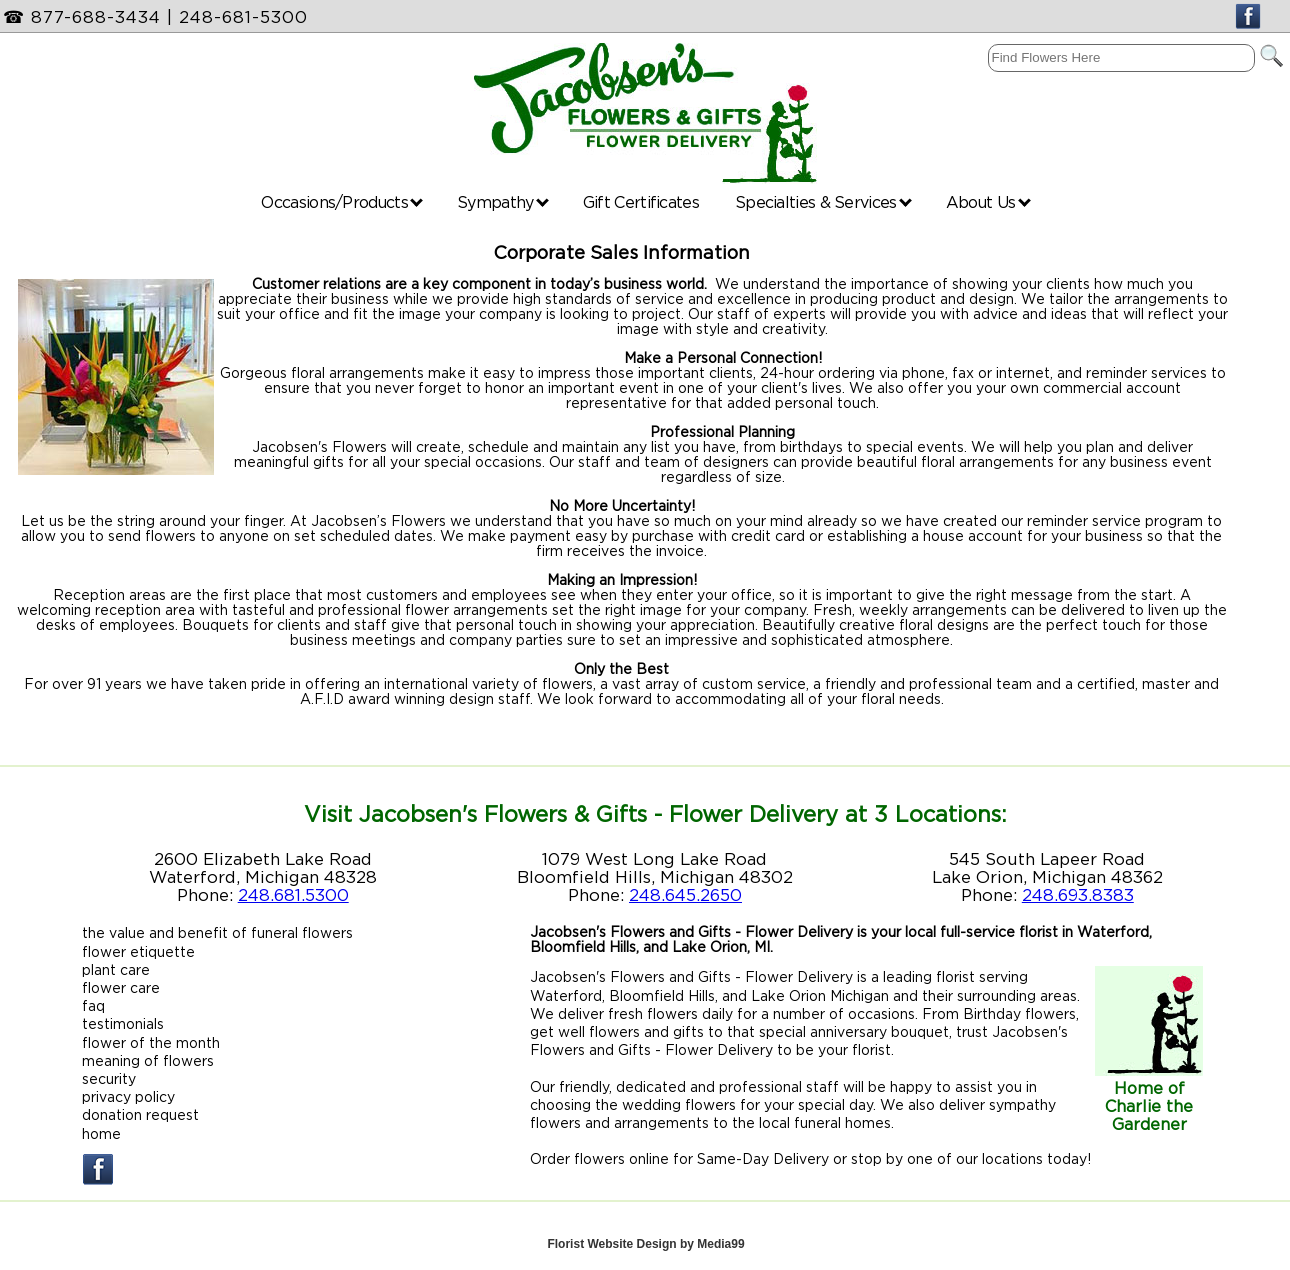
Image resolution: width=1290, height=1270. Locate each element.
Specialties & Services (823, 202)
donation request (140, 1114)
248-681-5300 (243, 17)
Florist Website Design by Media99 (645, 1244)
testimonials (123, 1023)
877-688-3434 (96, 17)
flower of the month (151, 1042)
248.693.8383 (1078, 895)
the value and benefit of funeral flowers (217, 932)
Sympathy (503, 202)
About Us (988, 202)
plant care (116, 969)
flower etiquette (138, 951)
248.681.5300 (293, 895)
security (109, 1078)
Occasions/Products (342, 202)
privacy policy (128, 1096)
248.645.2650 (685, 895)
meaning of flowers (148, 1060)
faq (93, 1005)
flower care (121, 987)
